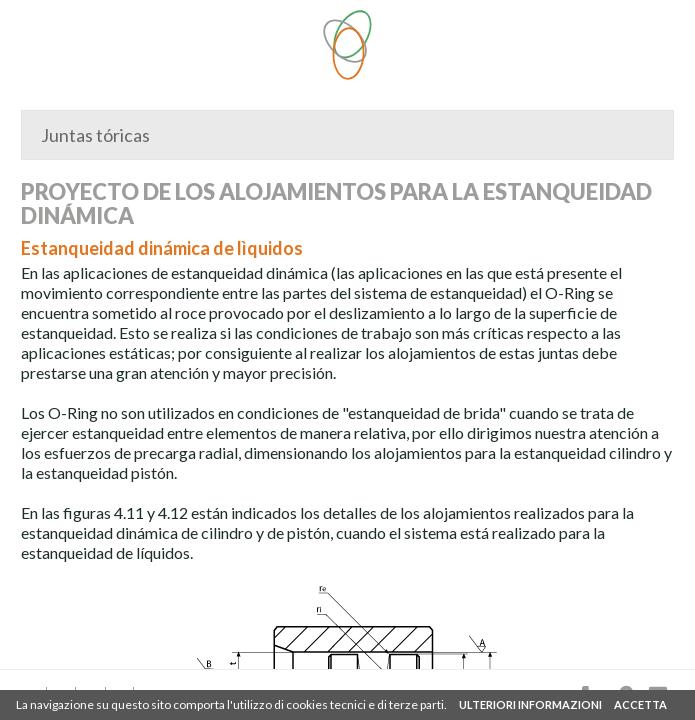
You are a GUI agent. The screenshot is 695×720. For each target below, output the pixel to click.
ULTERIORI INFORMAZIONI (530, 704)
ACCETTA (640, 704)
